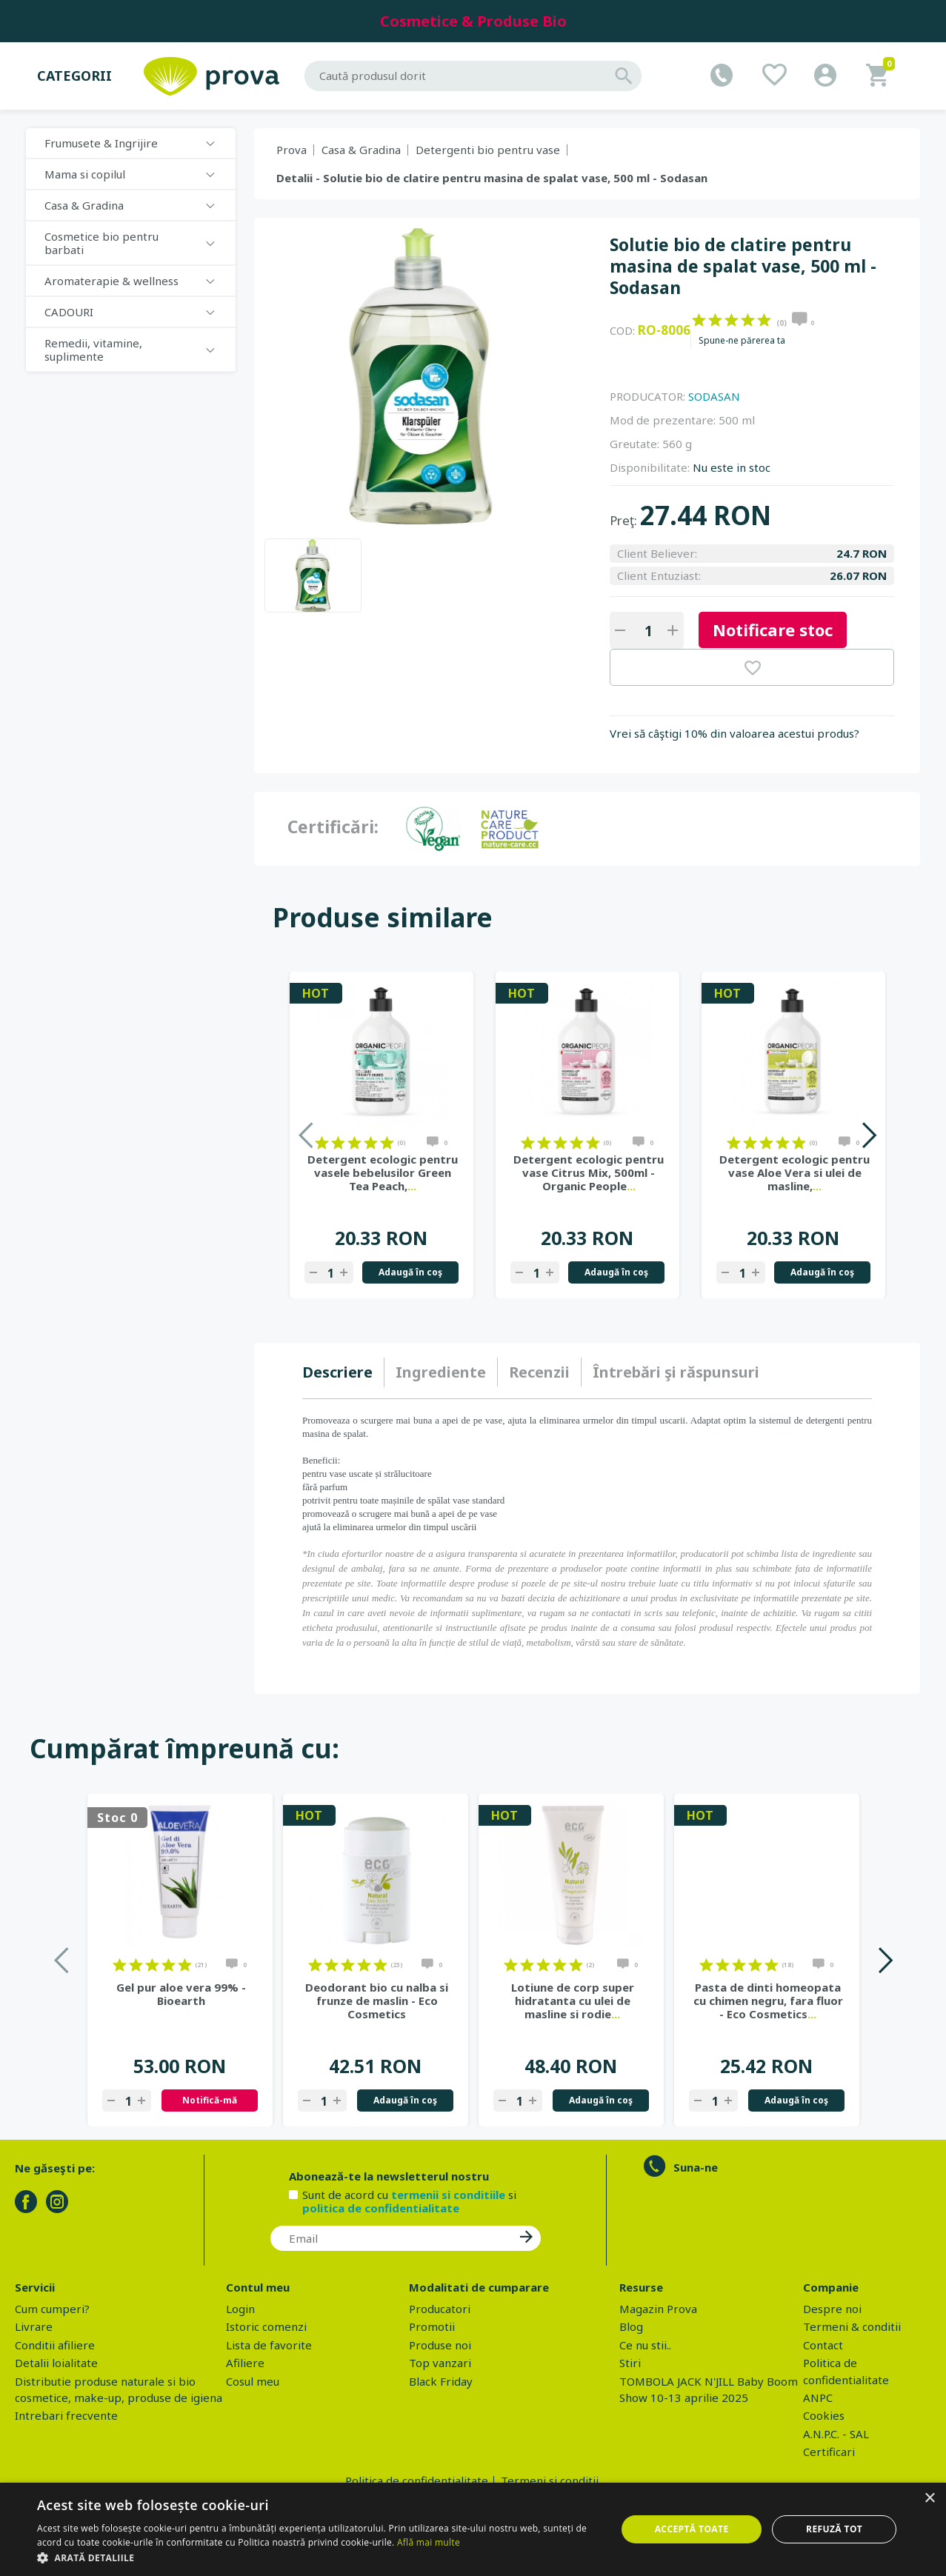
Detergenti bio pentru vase (488, 149)
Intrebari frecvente (66, 2415)
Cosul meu (252, 2381)
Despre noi (832, 2308)
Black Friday (441, 2381)
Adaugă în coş (410, 1272)
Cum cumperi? (52, 2308)
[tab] (343, 1372)
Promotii (432, 2326)
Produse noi (440, 2345)
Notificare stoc (773, 629)
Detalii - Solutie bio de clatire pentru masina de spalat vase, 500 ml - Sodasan (491, 177)
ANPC (818, 2397)
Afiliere (245, 2362)
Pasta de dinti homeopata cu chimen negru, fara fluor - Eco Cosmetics (768, 2001)
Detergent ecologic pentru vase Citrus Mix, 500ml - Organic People (588, 1172)
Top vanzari (440, 2362)
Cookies (824, 2415)
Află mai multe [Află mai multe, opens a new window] (428, 2542)
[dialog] (473, 2529)
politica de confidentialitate (380, 2207)
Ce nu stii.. (645, 2345)
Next (868, 1135)
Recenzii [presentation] (539, 1372)
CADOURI (68, 311)
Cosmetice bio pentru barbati (101, 243)
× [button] (929, 2498)
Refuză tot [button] (834, 2529)
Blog (631, 2326)
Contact (823, 2345)
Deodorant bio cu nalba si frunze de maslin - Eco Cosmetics (376, 2001)
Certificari (829, 2451)
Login (240, 2308)
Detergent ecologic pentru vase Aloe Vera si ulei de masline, (794, 1172)
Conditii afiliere (55, 2345)
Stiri (630, 2362)
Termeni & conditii (852, 2326)
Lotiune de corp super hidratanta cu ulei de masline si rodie (572, 2001)
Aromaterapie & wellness (111, 280)
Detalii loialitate (56, 2362)
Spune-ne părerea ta (742, 341)
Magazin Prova (658, 2308)
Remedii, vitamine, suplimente (93, 350)
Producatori (439, 2308)
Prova (291, 149)
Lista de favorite (269, 2345)
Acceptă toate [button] (692, 2529)
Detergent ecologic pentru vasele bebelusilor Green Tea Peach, (382, 1172)
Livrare (34, 2326)
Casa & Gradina (84, 205)
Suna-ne (695, 2167)
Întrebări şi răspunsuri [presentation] (676, 1372)
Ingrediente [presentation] (441, 1372)
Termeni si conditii (550, 2480)
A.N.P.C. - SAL (836, 2433)
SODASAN (714, 396)
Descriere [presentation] (337, 1372)
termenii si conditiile (448, 2194)
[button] (318, 2557)
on (698, 320)
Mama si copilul (84, 174)
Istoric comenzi (266, 2326)
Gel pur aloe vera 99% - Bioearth (181, 1994)
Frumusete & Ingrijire (101, 143)
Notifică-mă (209, 2100)
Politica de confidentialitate (416, 2480)
